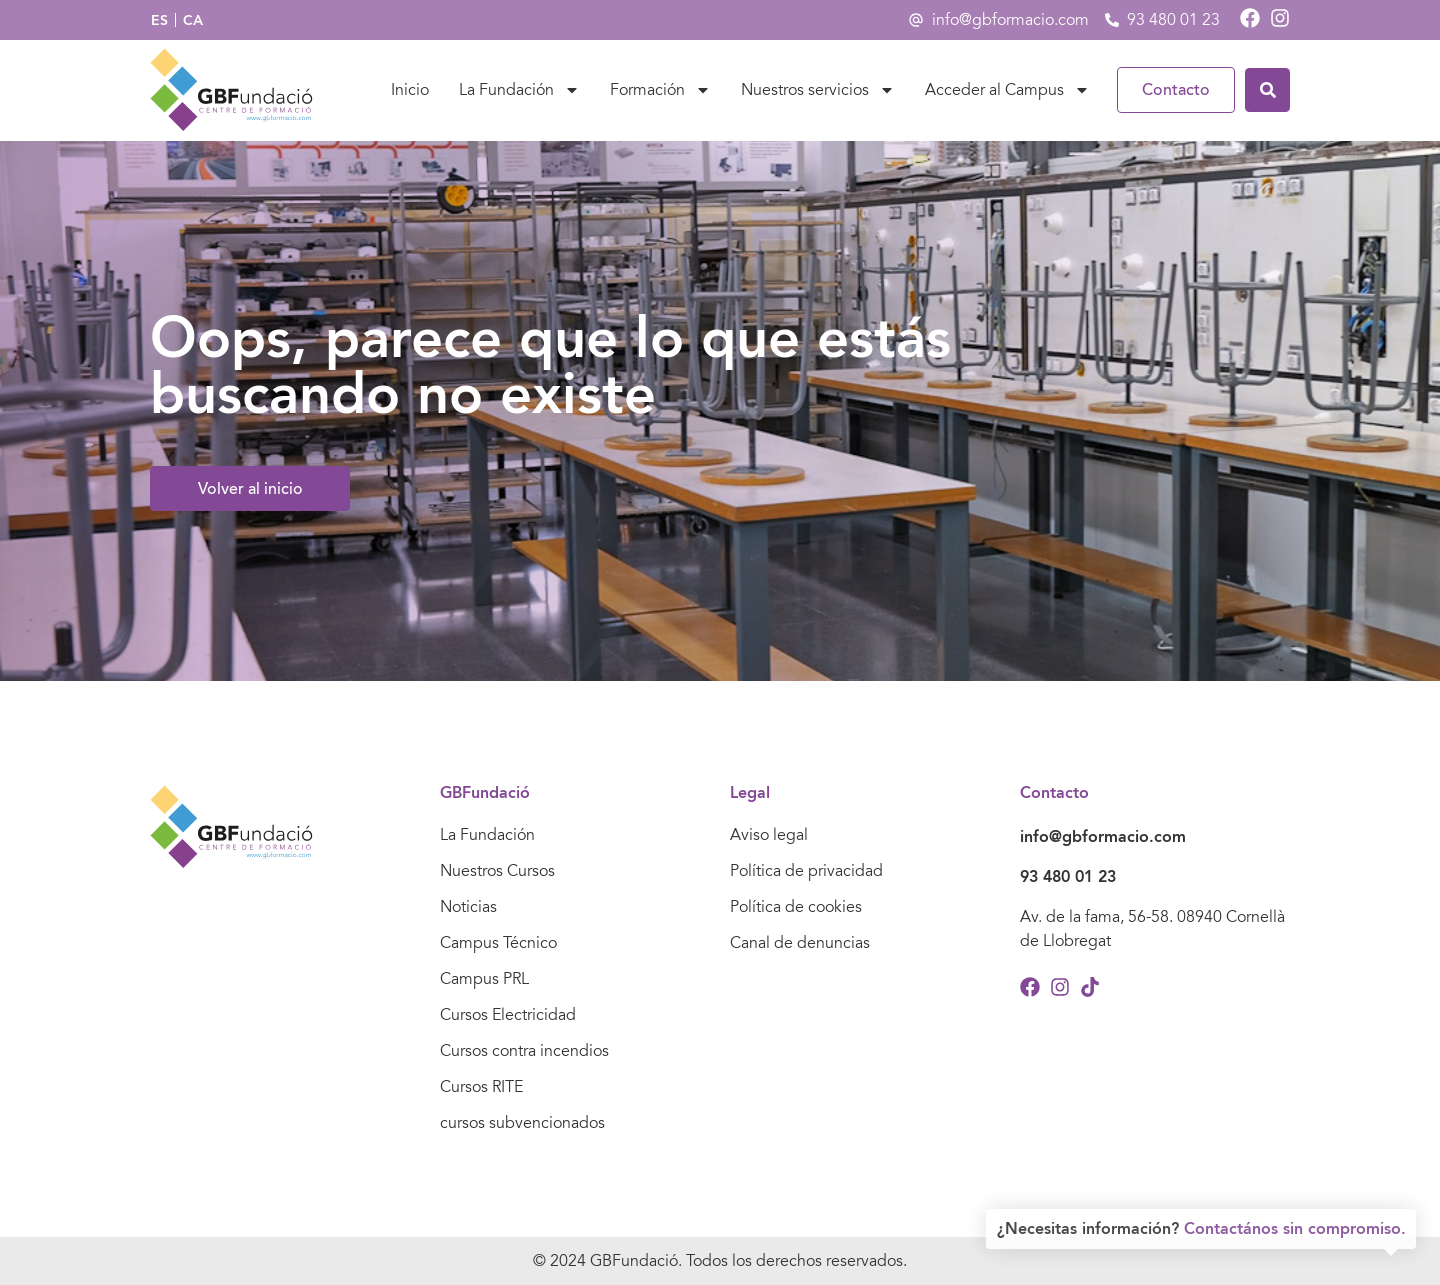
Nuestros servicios (818, 90)
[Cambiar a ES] (159, 20)
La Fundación (519, 90)
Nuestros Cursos (497, 871)
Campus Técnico (498, 943)
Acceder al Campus (1007, 90)
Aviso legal (769, 835)
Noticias (468, 907)
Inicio (410, 90)
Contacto (1176, 90)
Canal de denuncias (800, 943)
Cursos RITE (481, 1087)
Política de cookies (796, 907)
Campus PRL (484, 979)
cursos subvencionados (522, 1123)
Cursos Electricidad (508, 1015)
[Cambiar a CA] (193, 20)
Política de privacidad (806, 871)
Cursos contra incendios (524, 1051)
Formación (660, 90)
